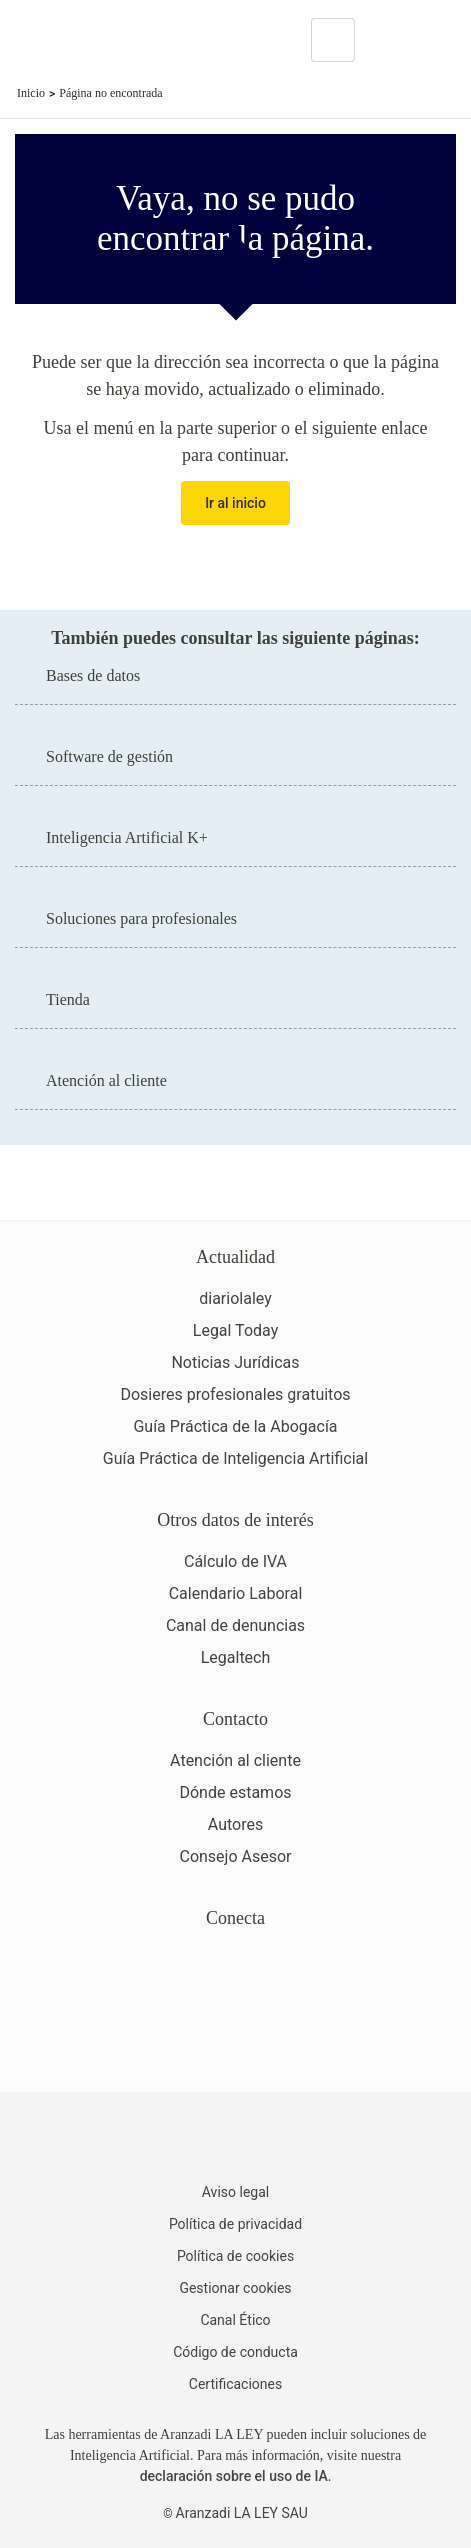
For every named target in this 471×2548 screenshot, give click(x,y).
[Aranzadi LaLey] (235, 2140)
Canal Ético (235, 2320)
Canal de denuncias (235, 1625)
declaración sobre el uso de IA (234, 2476)
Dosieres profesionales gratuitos (235, 1394)
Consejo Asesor (235, 1856)
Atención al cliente (235, 1760)
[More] (389, 40)
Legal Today (235, 1330)
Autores (235, 1824)
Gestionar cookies (235, 2288)
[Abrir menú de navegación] (441, 40)
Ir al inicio (235, 503)
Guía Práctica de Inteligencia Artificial (235, 1458)
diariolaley (235, 1298)
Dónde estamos (235, 1792)
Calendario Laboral (236, 1593)
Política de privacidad (235, 2224)
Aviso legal (235, 2192)
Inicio (31, 93)
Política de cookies (235, 2256)
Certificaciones (235, 2384)
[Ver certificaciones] (236, 2043)
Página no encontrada (110, 93)
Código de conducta (235, 2352)
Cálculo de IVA (235, 1561)
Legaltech (236, 1657)
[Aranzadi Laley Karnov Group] (84, 40)
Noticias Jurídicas (235, 1362)
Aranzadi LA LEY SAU (242, 2513)
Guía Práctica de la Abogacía (235, 1426)
